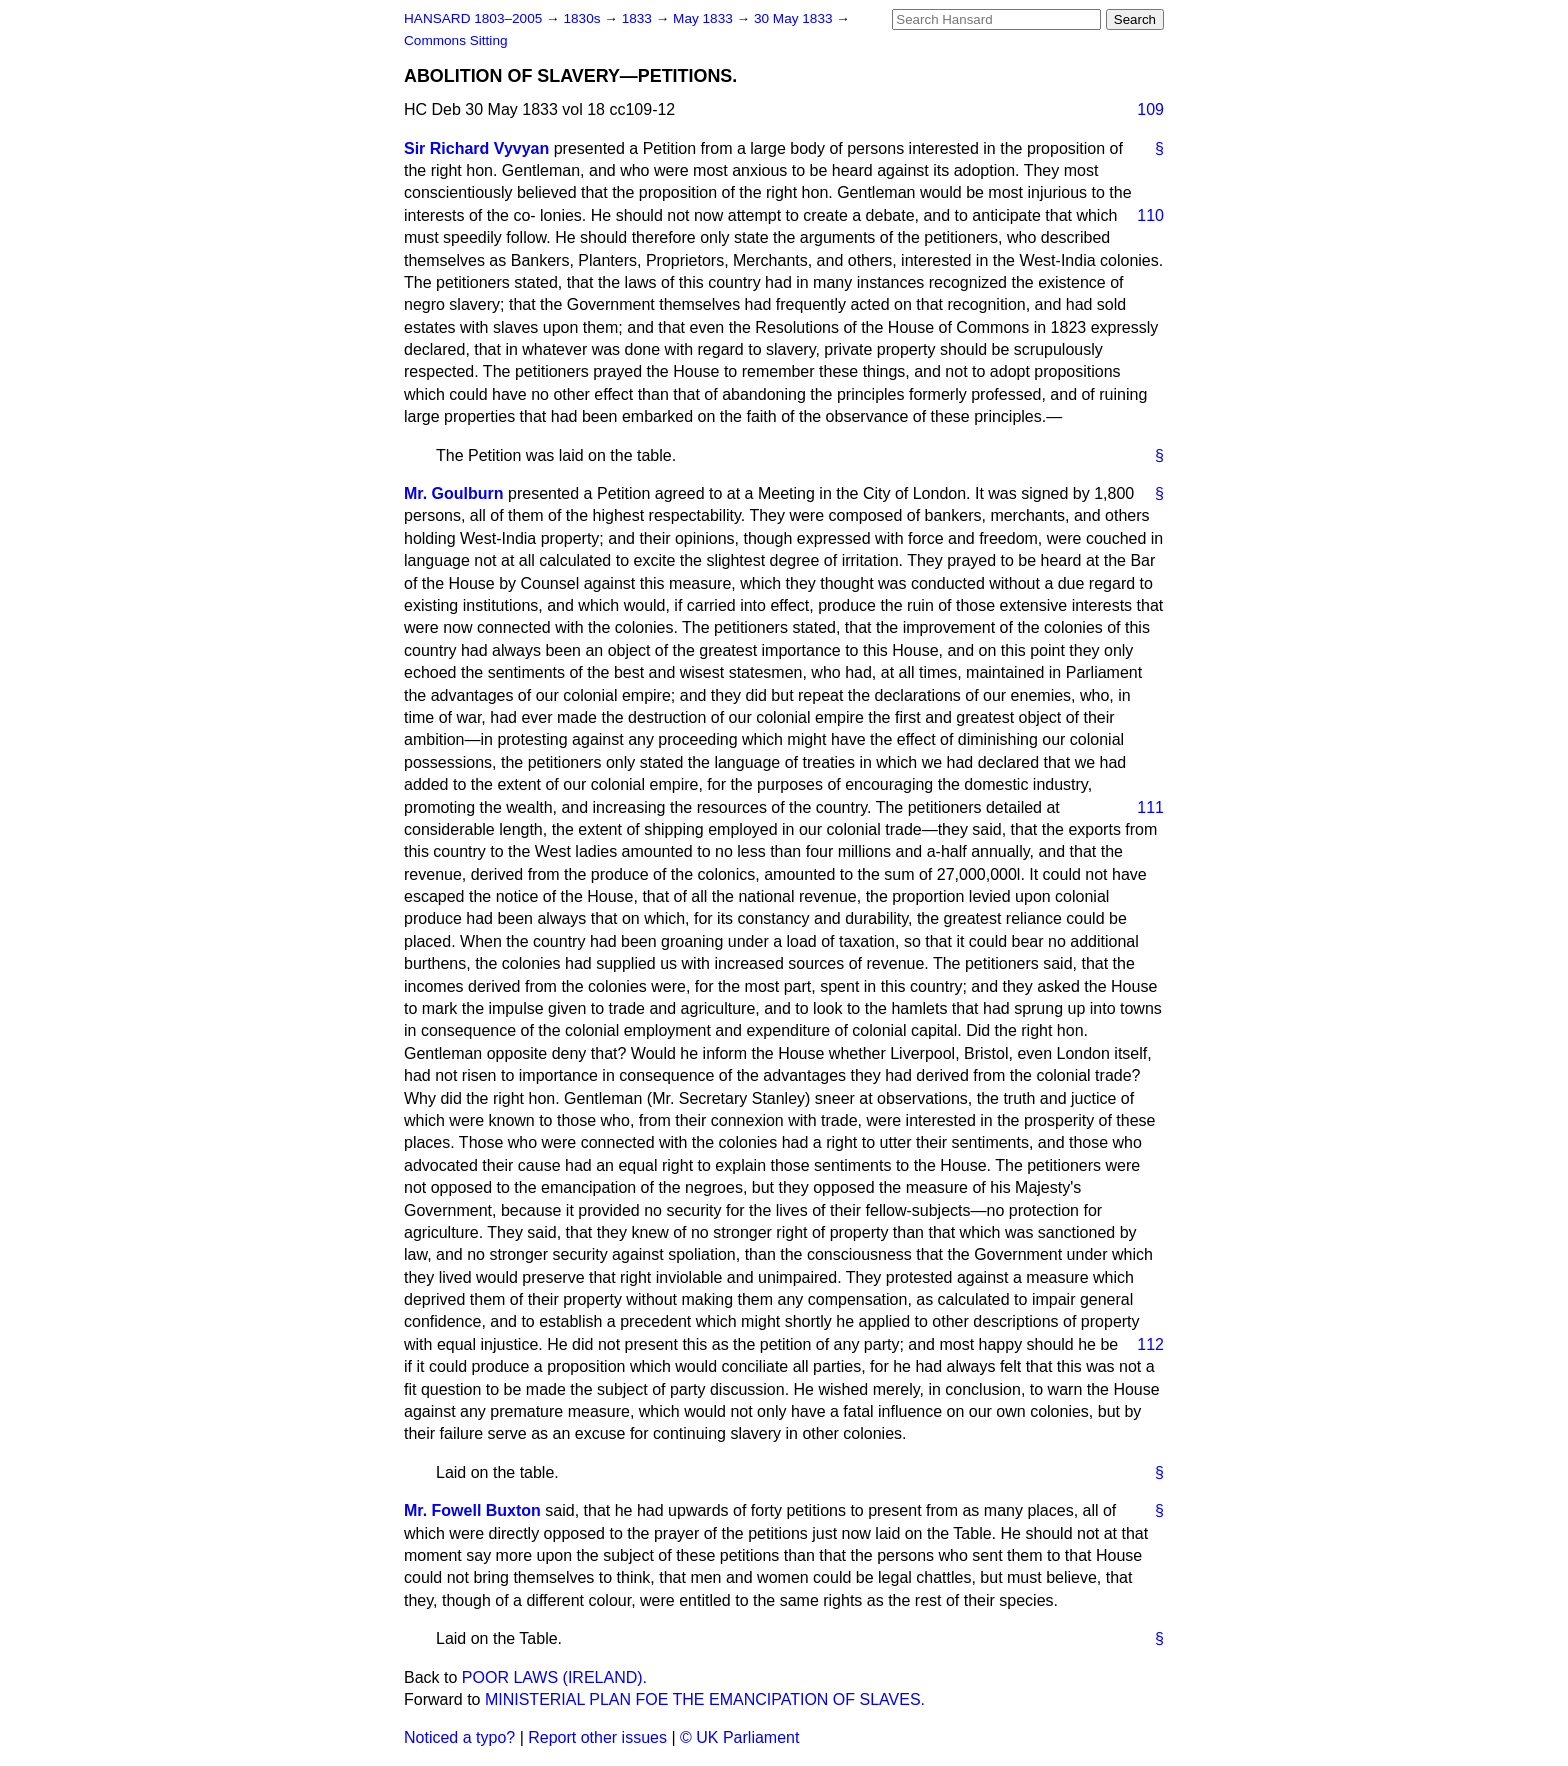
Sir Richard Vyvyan (476, 148)
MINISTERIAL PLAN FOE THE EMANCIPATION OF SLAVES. (705, 1699)
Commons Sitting (456, 40)
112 (1150, 1344)
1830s (583, 18)
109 (1150, 109)
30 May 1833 (795, 18)
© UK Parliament (739, 1737)
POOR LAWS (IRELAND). (554, 1677)
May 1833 (704, 18)
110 (1150, 215)
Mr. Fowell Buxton (472, 1510)
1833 (639, 18)
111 (1150, 807)
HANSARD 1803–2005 (473, 18)
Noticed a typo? (459, 1737)
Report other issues (597, 1737)
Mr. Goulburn (454, 493)
